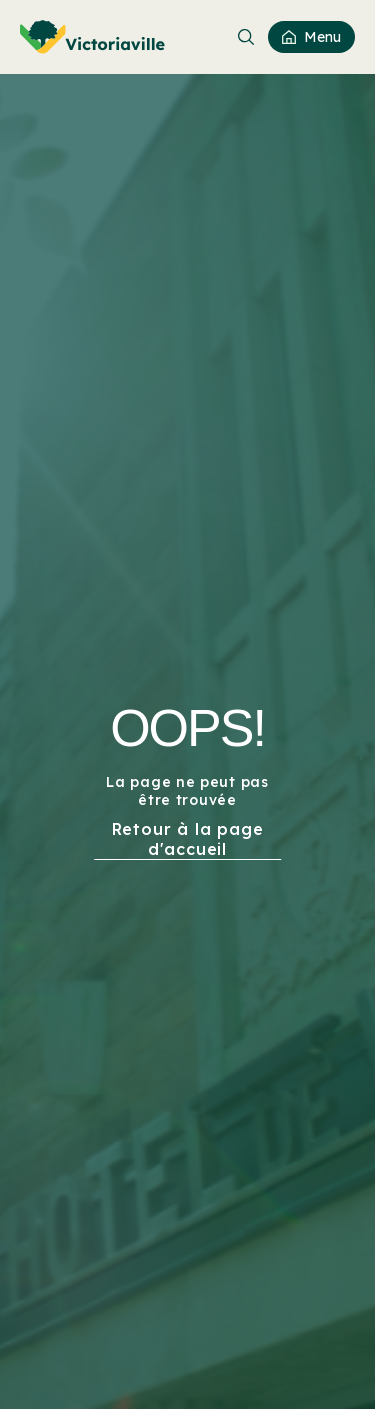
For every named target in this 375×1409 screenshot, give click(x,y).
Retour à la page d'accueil (188, 839)
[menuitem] (92, 37)
